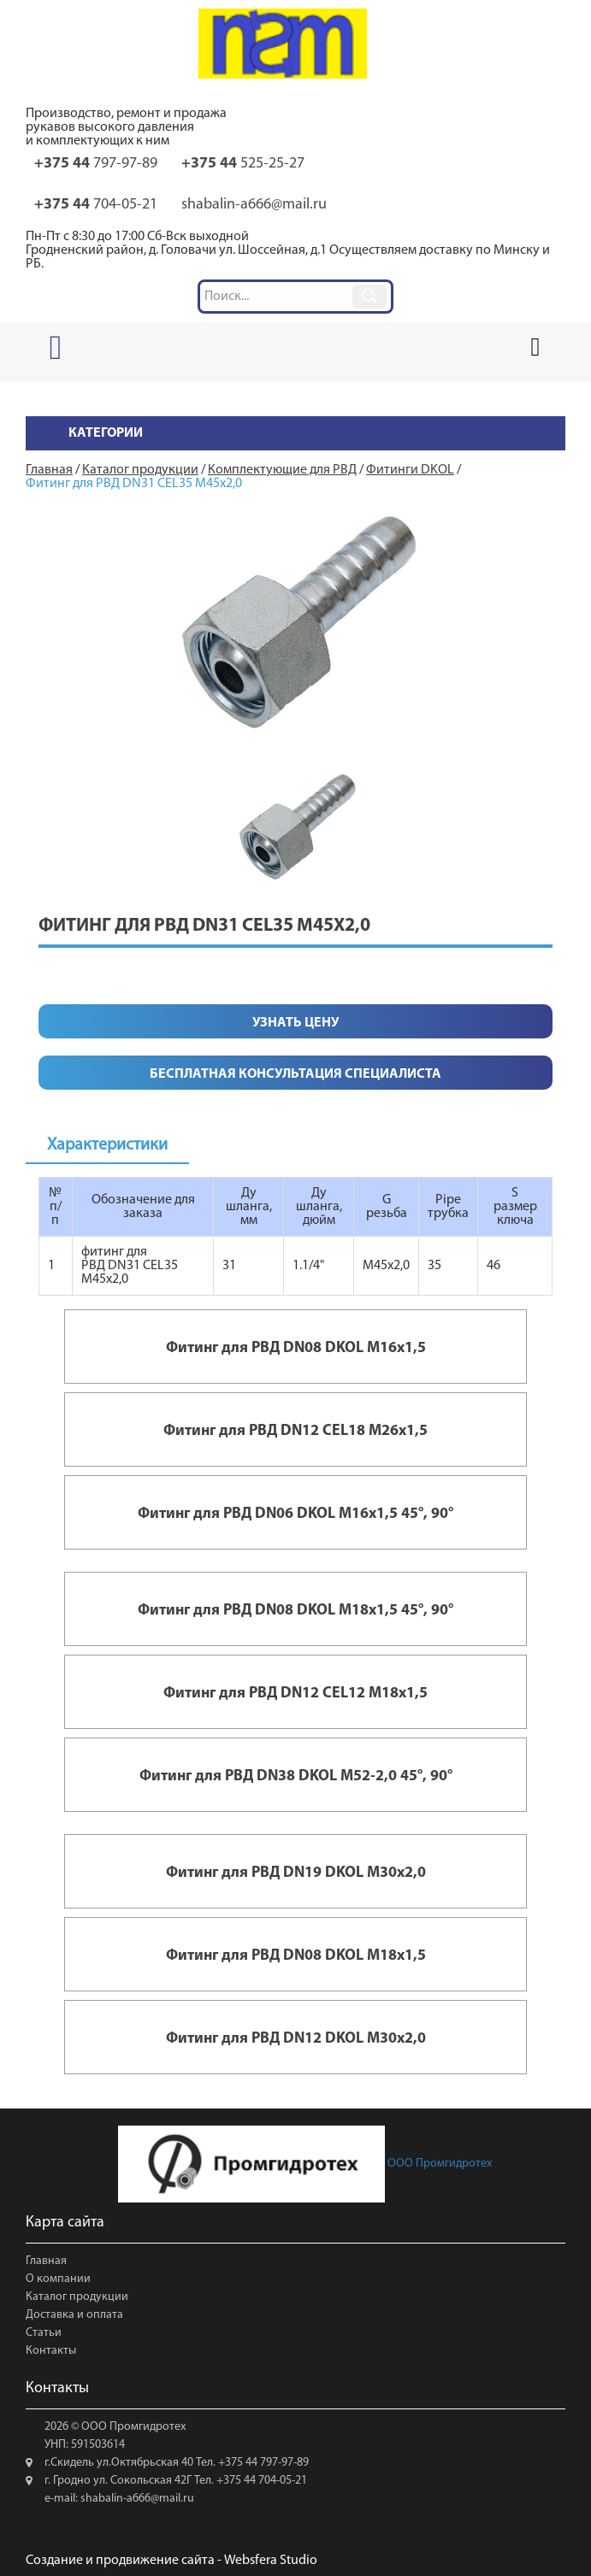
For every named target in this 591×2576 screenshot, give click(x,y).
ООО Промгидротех (304, 2163)
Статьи (44, 2332)
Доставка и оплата (74, 2314)
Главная (46, 2261)
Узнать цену (295, 1023)
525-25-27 (242, 164)
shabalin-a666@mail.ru (254, 205)
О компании (58, 2279)
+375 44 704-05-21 (260, 2480)
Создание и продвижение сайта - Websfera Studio (171, 2560)
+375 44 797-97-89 (262, 2462)
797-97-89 (95, 164)
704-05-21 (95, 205)
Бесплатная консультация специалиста (295, 1074)
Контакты (51, 2350)
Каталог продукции (77, 2297)
